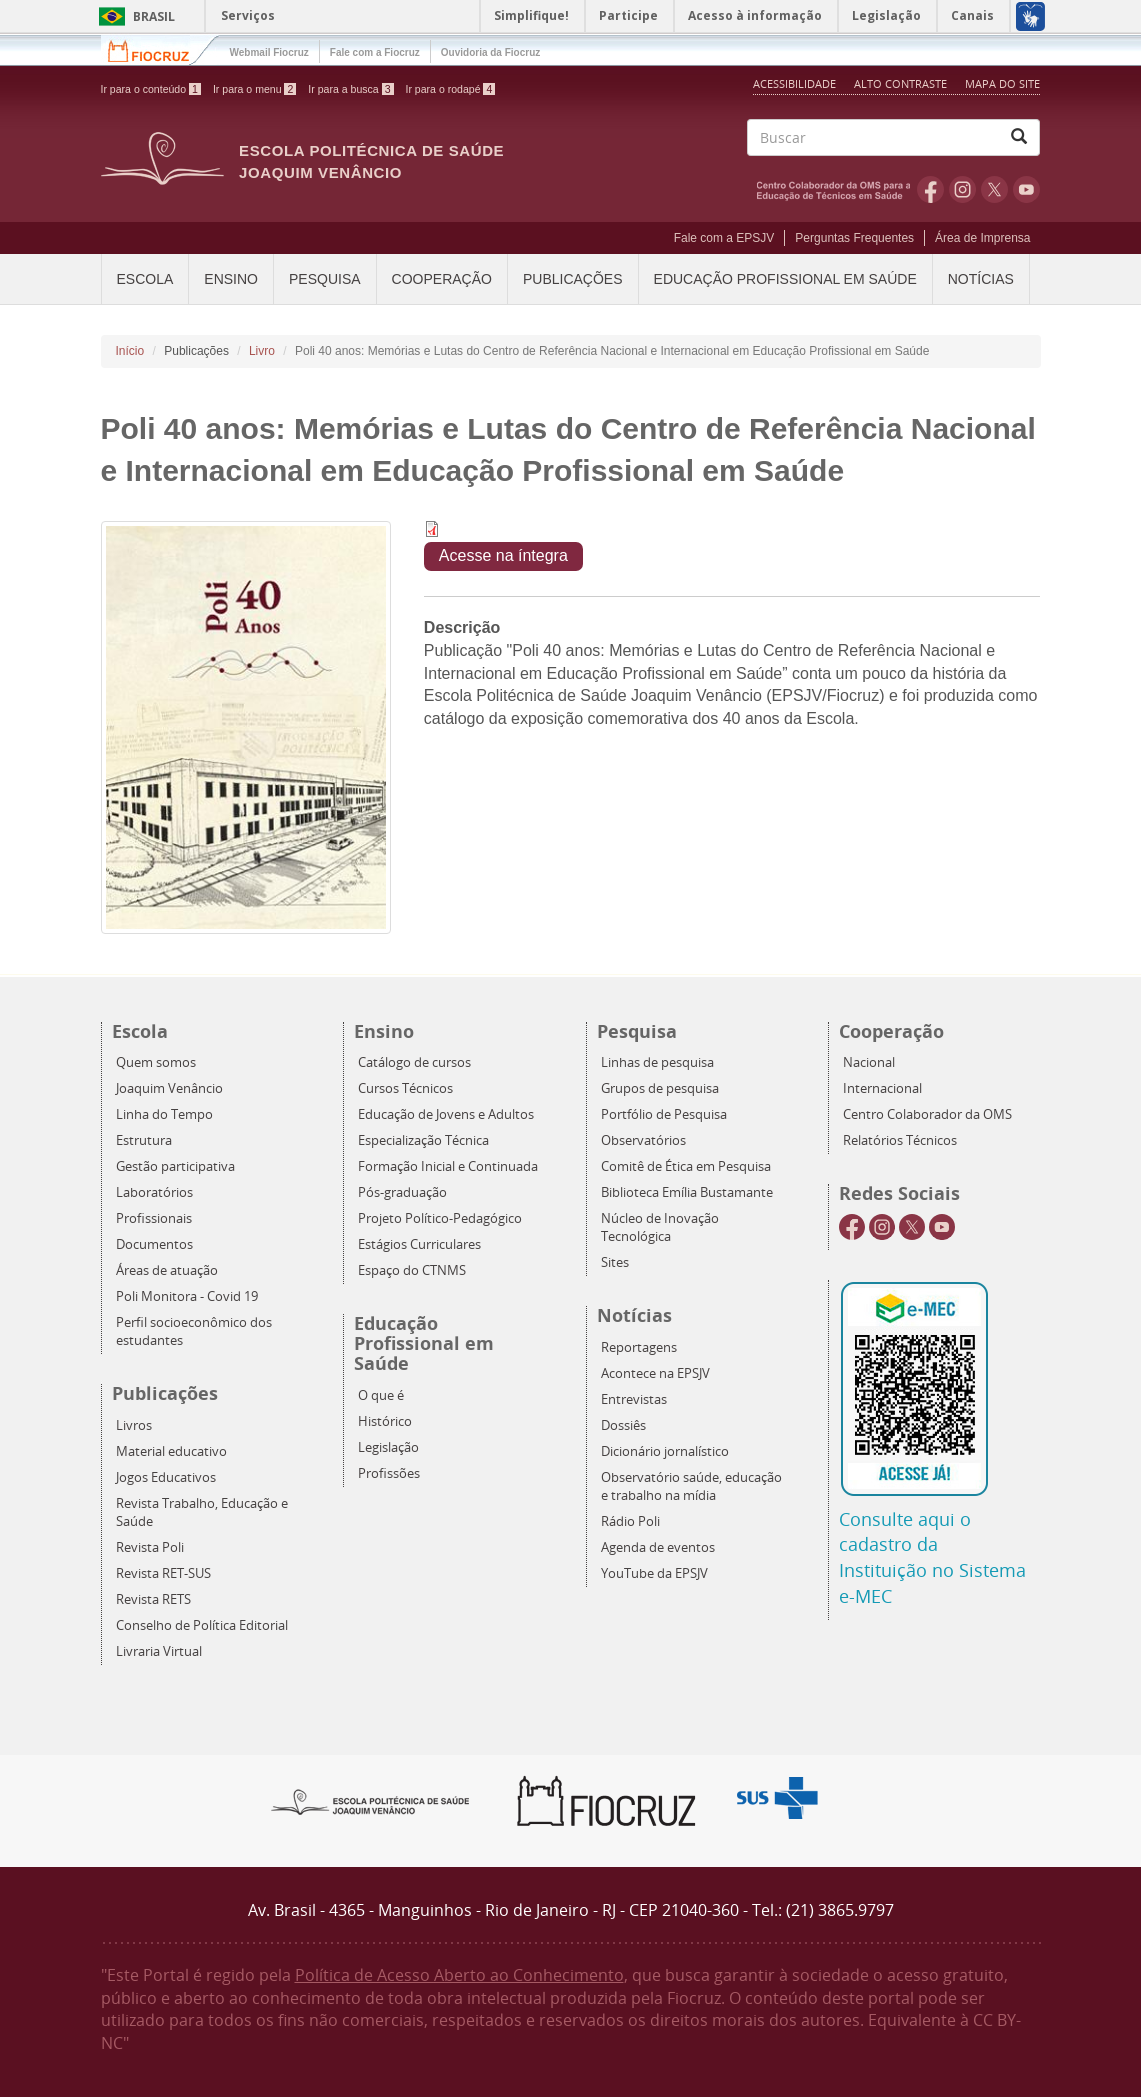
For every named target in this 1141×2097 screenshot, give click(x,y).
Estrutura (144, 1140)
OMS (837, 189)
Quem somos (156, 1062)
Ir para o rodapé (451, 89)
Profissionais (154, 1218)
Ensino (231, 279)
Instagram (962, 189)
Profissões (389, 1473)
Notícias (981, 279)
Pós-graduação (402, 1192)
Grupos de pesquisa (660, 1088)
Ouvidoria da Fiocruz (490, 52)
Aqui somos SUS (783, 1798)
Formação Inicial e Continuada (448, 1166)
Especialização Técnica (423, 1140)
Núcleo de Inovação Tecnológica (660, 1227)
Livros (134, 1425)
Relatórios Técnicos (900, 1140)
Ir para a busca (350, 89)
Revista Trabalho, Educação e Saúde (202, 1512)
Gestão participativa (175, 1166)
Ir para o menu (254, 89)
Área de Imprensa (982, 238)
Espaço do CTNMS (412, 1270)
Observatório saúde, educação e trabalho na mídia (691, 1486)
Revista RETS (153, 1599)
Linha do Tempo (164, 1114)
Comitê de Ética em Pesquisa (686, 1166)
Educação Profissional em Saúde (785, 279)
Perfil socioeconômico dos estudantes (194, 1331)
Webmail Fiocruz (269, 52)
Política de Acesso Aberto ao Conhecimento (459, 1975)
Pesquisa (325, 279)
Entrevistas (634, 1399)
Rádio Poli (630, 1521)
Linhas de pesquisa (657, 1062)
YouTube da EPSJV (654, 1573)
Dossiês (623, 1425)
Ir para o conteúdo (151, 89)
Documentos (154, 1244)
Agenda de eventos (658, 1547)
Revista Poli (150, 1547)
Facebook (930, 189)
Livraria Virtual (159, 1651)
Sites (615, 1262)
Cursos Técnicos (405, 1088)
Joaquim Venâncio (169, 1088)
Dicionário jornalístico (665, 1451)
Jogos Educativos (166, 1477)
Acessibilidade (794, 83)
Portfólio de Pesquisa (664, 1114)
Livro (262, 351)
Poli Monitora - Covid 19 (187, 1296)
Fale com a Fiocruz (375, 52)
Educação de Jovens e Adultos (446, 1114)
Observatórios (643, 1140)
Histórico (385, 1421)
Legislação (388, 1447)
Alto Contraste (902, 83)
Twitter (994, 189)
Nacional (869, 1062)
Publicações (573, 279)
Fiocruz (160, 49)
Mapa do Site (1002, 83)
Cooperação (442, 279)
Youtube (1026, 189)
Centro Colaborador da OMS (927, 1114)
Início (130, 351)
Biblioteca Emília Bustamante (687, 1192)
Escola (145, 279)
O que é (381, 1395)
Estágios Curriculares (419, 1244)
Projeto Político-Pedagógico (440, 1218)
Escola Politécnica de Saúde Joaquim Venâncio (371, 161)
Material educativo (171, 1451)
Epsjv (371, 1801)
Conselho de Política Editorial (202, 1625)
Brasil (133, 16)
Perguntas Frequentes (854, 238)
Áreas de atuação (167, 1270)
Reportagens (639, 1347)
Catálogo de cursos (414, 1062)
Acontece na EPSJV (655, 1373)
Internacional (882, 1088)
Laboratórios (154, 1192)
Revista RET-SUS (163, 1573)
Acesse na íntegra (503, 555)
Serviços (248, 15)
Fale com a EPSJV (724, 238)
